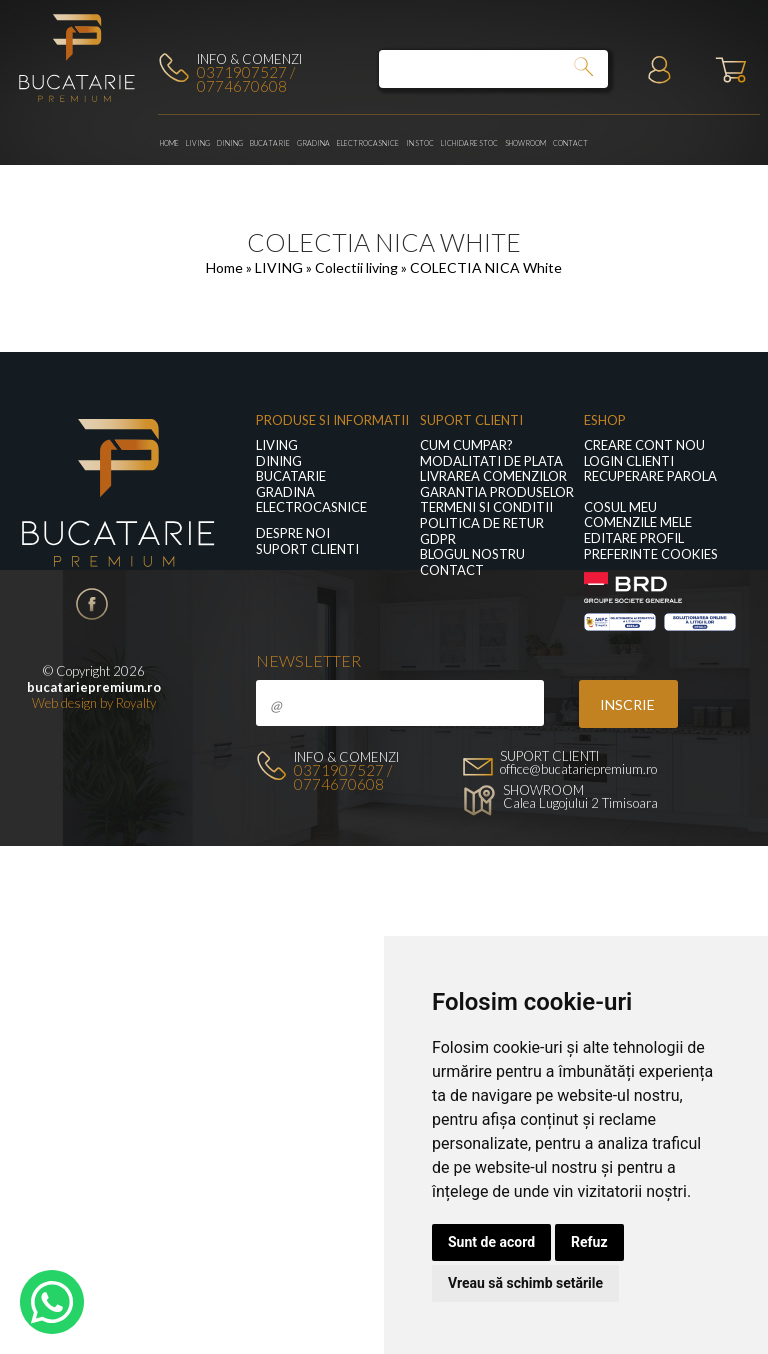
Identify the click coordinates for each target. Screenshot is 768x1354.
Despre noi (293, 533)
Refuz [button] (589, 1242)
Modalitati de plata (491, 461)
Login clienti (629, 461)
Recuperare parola (650, 476)
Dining (230, 143)
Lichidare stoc (469, 143)
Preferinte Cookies (651, 554)
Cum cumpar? (466, 445)
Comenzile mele (638, 522)
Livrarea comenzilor (493, 476)
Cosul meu (620, 507)
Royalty (136, 703)
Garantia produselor (497, 492)
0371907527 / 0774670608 (246, 79)
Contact (570, 143)
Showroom (525, 143)
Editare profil (634, 538)
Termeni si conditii (486, 507)
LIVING (198, 143)
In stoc (420, 143)
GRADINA (313, 143)
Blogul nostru (472, 554)
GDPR (438, 539)
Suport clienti (307, 549)
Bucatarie (270, 143)
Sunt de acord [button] (491, 1242)
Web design (64, 703)
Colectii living (358, 267)
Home (169, 143)
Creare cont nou (644, 445)
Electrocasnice (368, 143)
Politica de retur (482, 523)
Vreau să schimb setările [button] (525, 1283)
